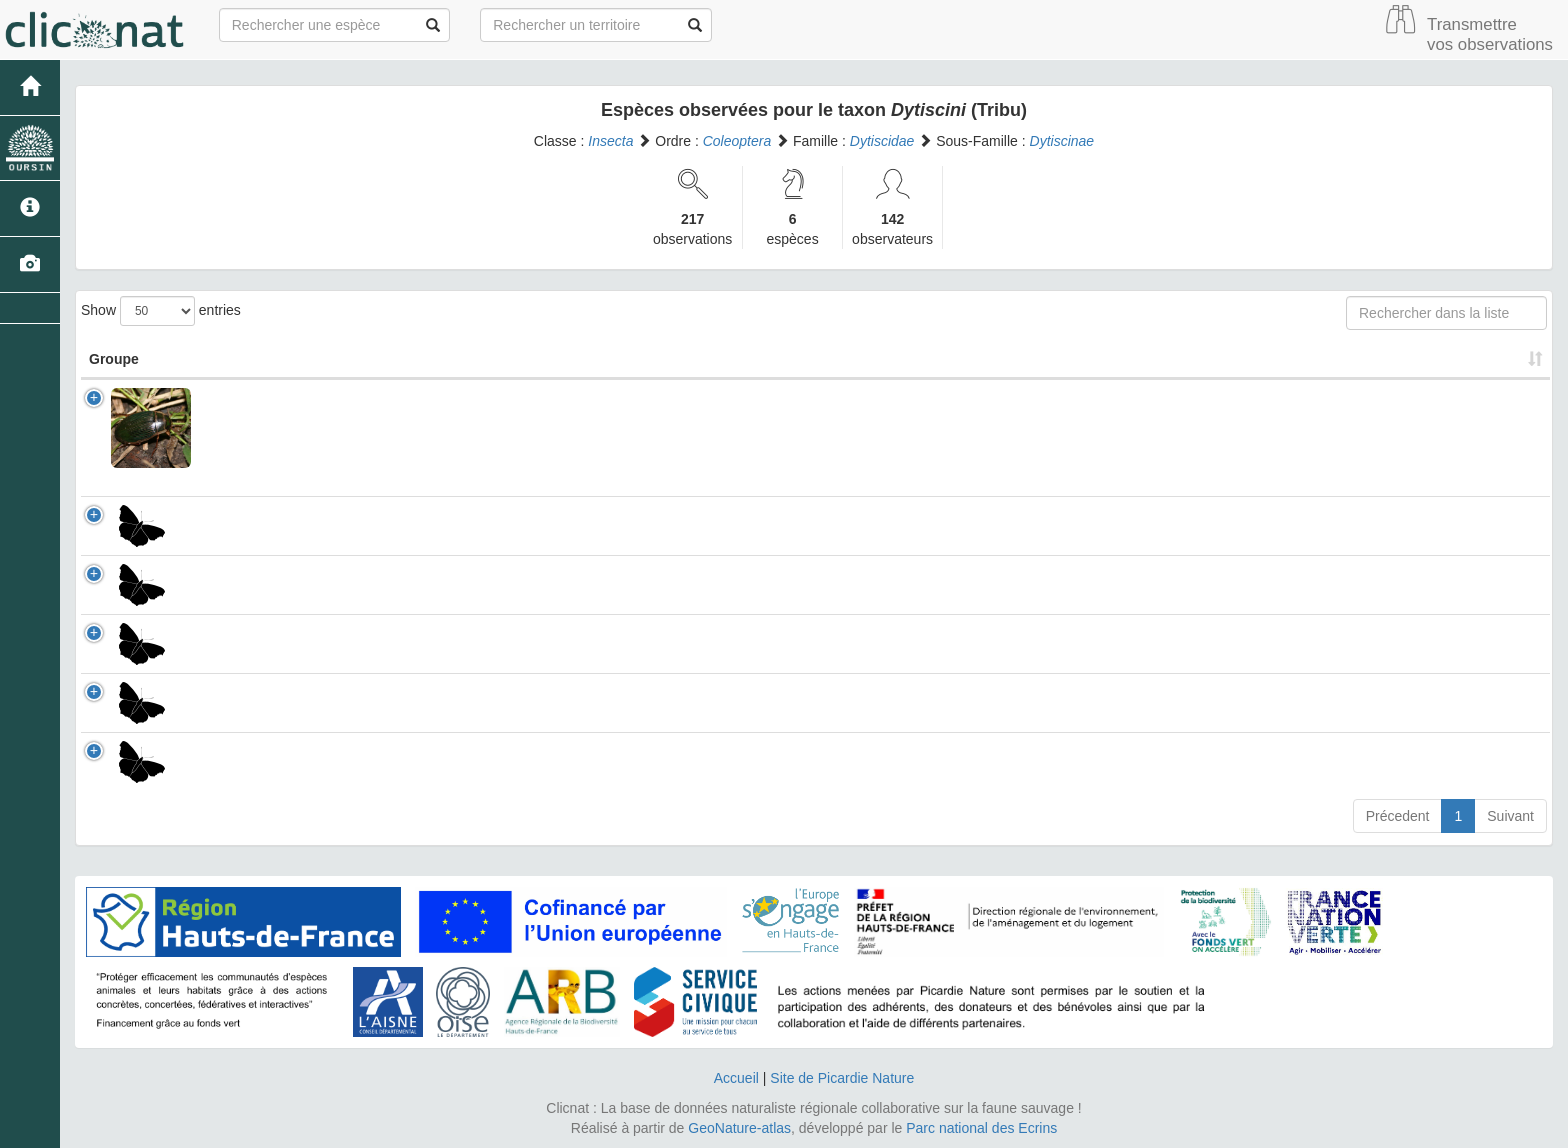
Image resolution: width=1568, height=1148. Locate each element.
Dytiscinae (1062, 141)
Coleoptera (737, 141)
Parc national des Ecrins (981, 1128)
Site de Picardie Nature (842, 1078)
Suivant (1510, 816)
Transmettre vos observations (1490, 34)
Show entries (161, 311)
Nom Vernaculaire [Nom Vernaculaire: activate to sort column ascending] (780, 359)
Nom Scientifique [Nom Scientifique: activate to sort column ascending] (359, 359)
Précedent (1398, 816)
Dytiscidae (882, 141)
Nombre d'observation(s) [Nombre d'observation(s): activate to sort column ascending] (1233, 359)
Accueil (736, 1078)
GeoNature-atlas (739, 1128)
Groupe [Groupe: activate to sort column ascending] (114, 359)
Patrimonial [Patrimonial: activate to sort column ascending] (1007, 359)
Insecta (610, 141)
